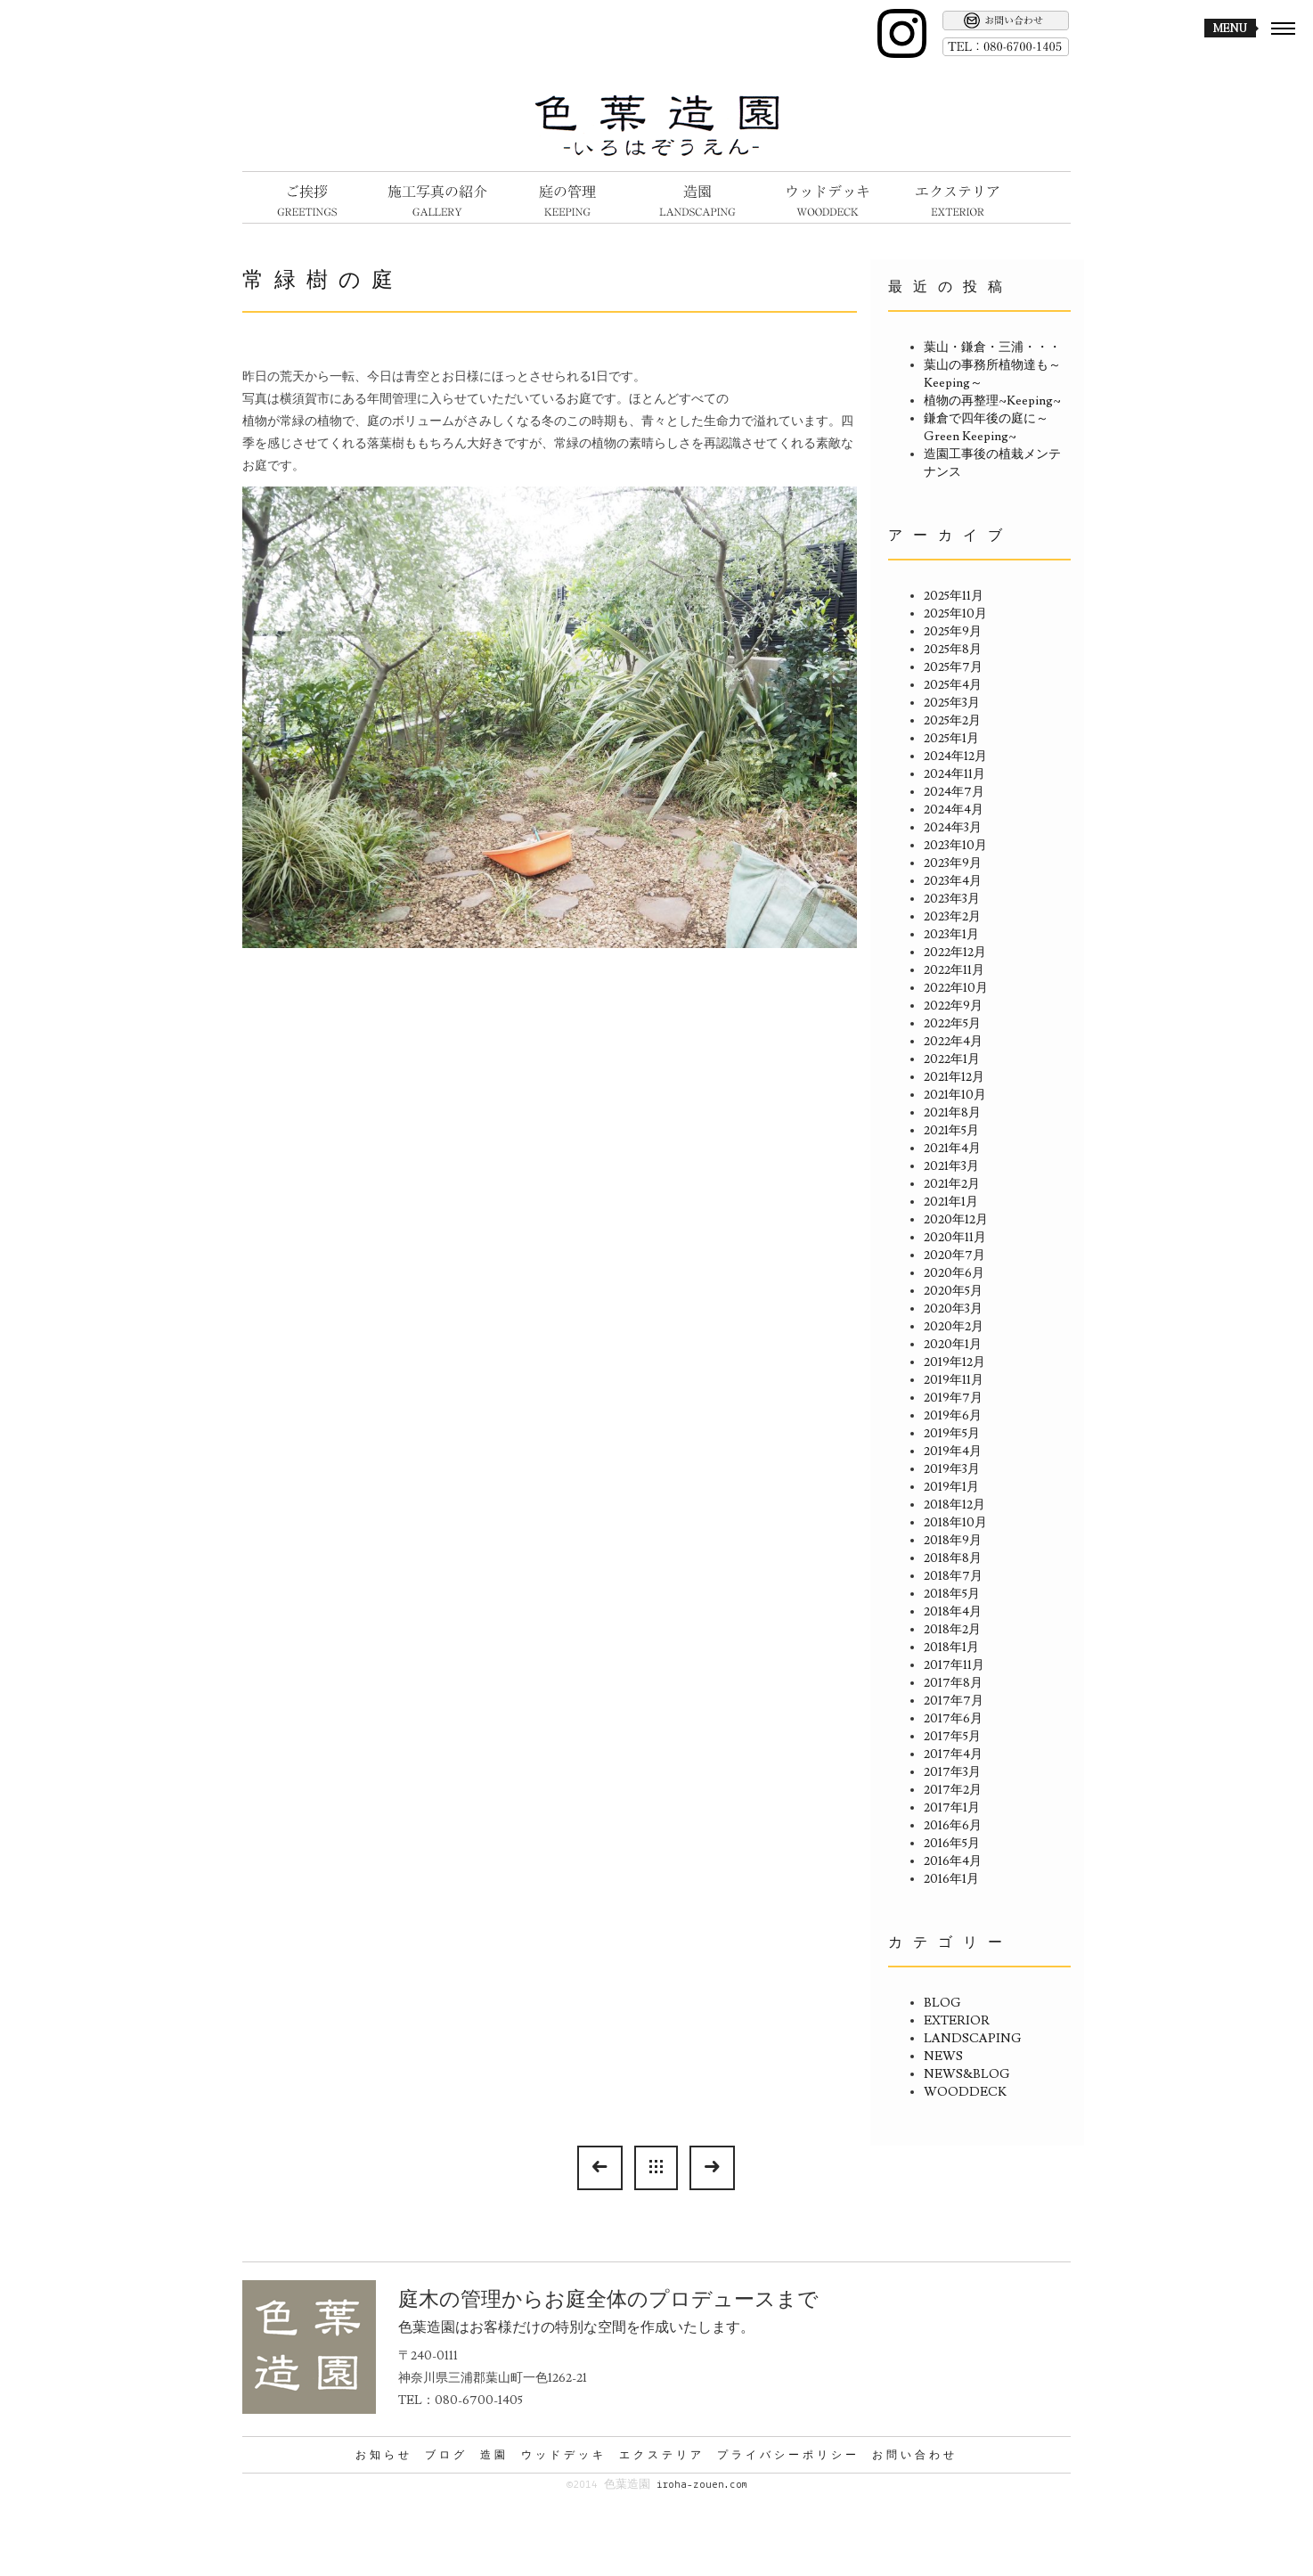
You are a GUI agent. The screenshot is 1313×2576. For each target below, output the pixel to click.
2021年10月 (955, 1095)
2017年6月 (953, 1719)
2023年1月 (951, 935)
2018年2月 (952, 1630)
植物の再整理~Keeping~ (992, 401)
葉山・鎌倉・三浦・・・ (992, 347)
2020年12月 (956, 1220)
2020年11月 (955, 1238)
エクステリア (662, 2455)
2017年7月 (953, 1701)
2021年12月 (954, 1077)
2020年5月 (953, 1291)
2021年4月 (952, 1149)
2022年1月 (952, 1059)
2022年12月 (955, 953)
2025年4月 (953, 685)
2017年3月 (952, 1772)
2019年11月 (953, 1380)
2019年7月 (953, 1398)
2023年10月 (955, 846)
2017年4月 (953, 1754)
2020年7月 (954, 1255)
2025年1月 (951, 739)
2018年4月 (953, 1612)
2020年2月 (953, 1327)
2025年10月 (955, 614)
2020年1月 (953, 1345)
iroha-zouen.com (701, 2484)
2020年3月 (953, 1309)
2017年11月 (954, 1665)
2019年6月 (953, 1416)
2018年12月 (954, 1505)
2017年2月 (953, 1790)
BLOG (942, 2003)
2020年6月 (954, 1273)
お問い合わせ (915, 2455)
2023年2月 (952, 917)
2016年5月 (952, 1844)
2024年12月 (955, 756)
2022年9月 (953, 1006)
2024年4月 (953, 810)
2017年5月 (952, 1737)
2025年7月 (953, 667)
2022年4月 (953, 1042)
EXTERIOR (957, 2021)
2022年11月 (954, 970)
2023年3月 (952, 899)
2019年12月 (954, 1362)
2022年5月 (952, 1024)
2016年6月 (953, 1826)
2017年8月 (953, 1683)
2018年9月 (953, 1541)
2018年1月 (951, 1648)
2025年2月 (952, 721)
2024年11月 (954, 774)
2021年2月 (952, 1184)
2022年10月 (956, 988)
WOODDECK (965, 2092)
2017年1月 (952, 1808)
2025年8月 (953, 650)
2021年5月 (951, 1131)
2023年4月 (953, 881)
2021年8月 (952, 1113)
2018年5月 (952, 1594)
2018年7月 (953, 1576)
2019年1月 (951, 1487)
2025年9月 (953, 632)
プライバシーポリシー (788, 2455)
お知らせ (383, 2455)
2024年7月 (954, 792)
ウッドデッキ (564, 2455)
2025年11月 (953, 596)
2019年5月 (952, 1434)
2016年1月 (951, 1879)
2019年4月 (953, 1451)
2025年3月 (952, 703)
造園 (494, 2455)
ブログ (446, 2455)
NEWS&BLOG (967, 2074)
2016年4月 (953, 1861)
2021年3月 (951, 1166)
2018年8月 (953, 1558)
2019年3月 (952, 1469)
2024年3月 (953, 828)
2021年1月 (951, 1202)
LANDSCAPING (973, 2039)
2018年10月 (955, 1523)
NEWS (943, 2057)
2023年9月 (953, 863)
